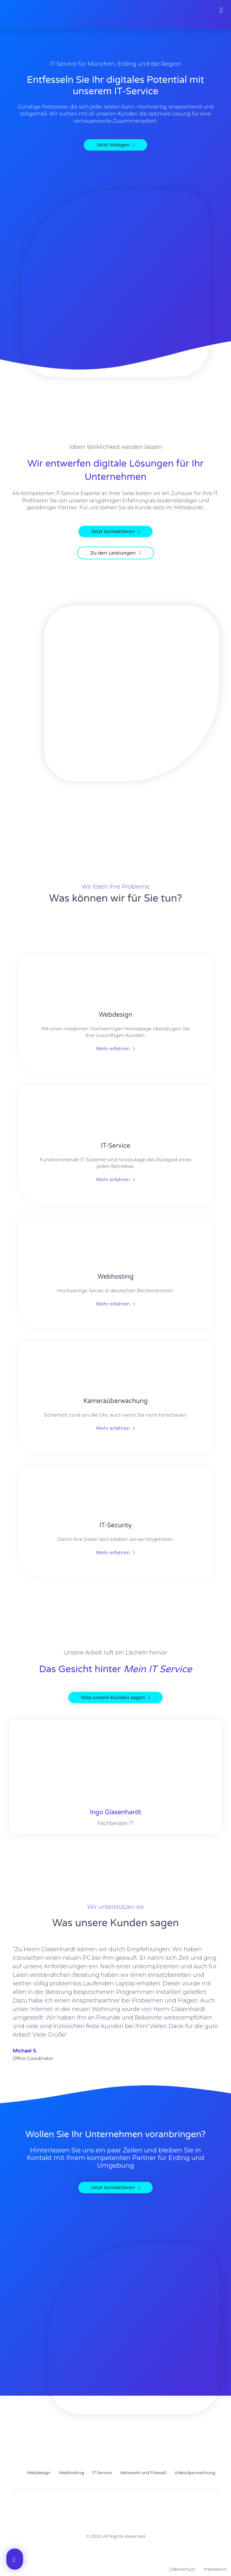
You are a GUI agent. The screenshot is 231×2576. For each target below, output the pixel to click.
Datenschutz (182, 2569)
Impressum (215, 2569)
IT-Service (115, 1146)
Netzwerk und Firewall (143, 2472)
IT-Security (116, 1525)
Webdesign (39, 2472)
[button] (221, 10)
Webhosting (115, 1277)
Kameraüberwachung (115, 1401)
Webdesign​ (115, 1015)
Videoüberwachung (194, 2472)
